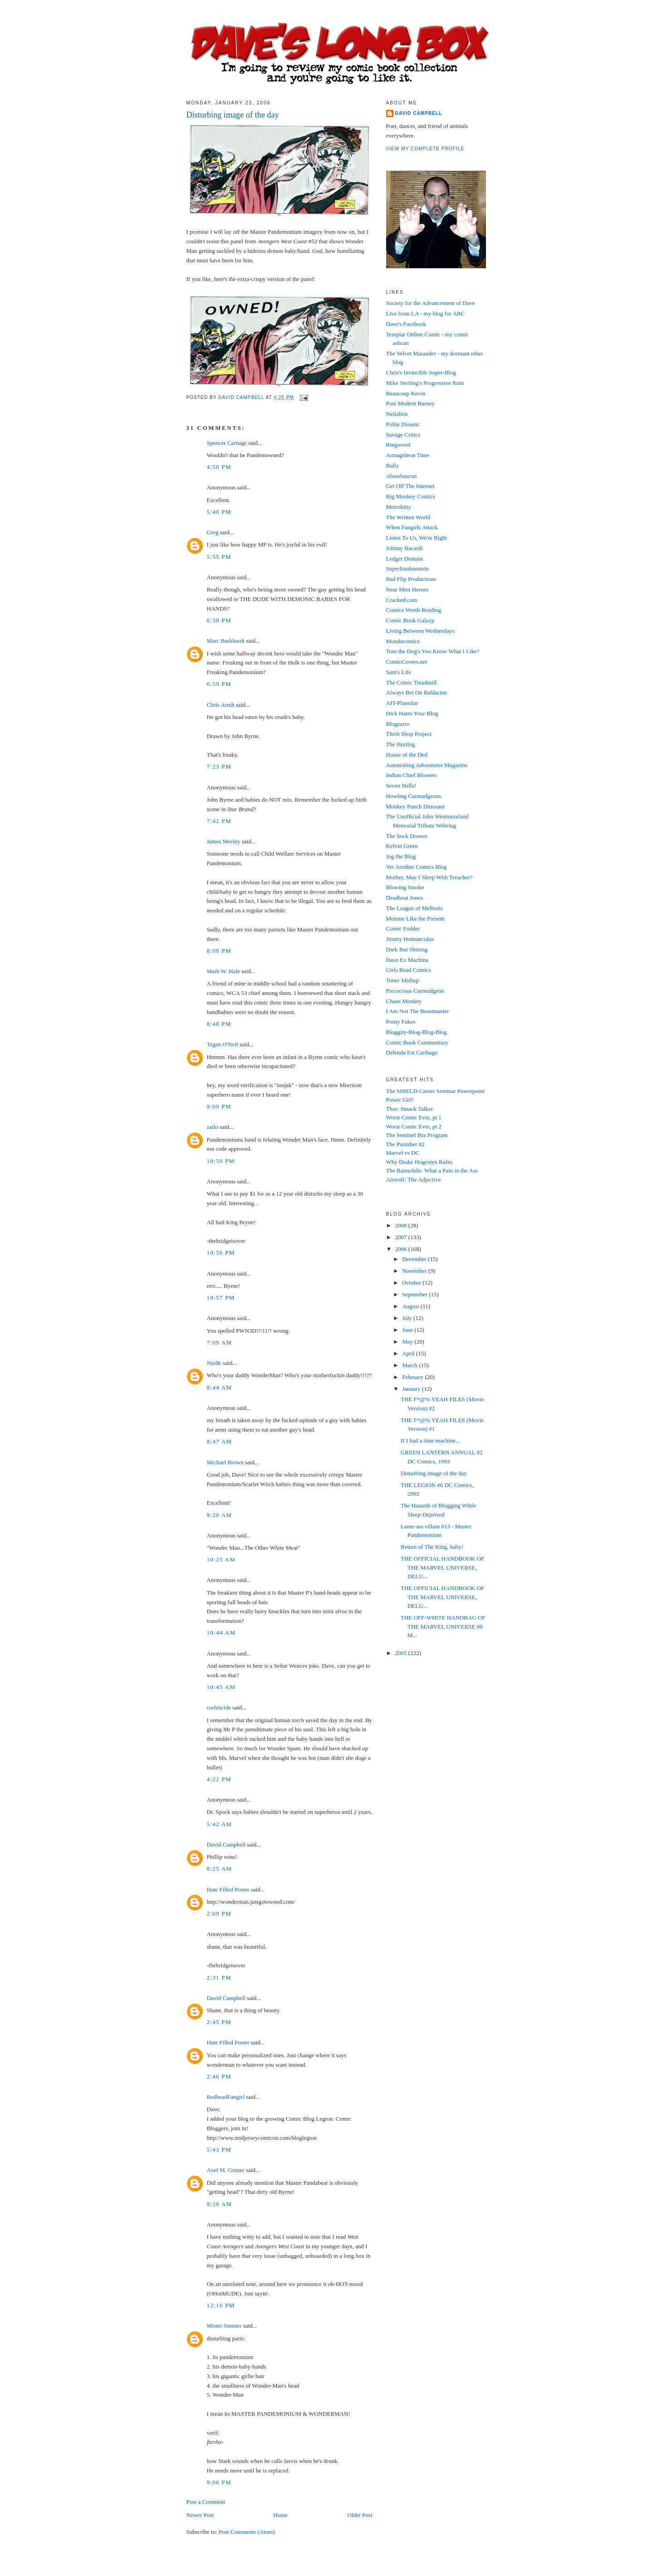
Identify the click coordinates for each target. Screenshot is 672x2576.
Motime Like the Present (415, 918)
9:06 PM (219, 2482)
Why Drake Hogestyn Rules (419, 1161)
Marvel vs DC (403, 1152)
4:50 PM (219, 466)
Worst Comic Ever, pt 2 (413, 1126)
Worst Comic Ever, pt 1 (413, 1117)
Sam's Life (398, 672)
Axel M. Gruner (226, 2170)
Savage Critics (403, 434)
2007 (401, 1237)
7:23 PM (219, 766)
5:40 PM (219, 511)
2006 (401, 1249)
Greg (213, 532)
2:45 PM (219, 2022)
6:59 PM (219, 683)
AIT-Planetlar (402, 702)
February (413, 1377)
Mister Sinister (224, 2325)
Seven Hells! (401, 785)
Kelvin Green (402, 845)
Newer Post (200, 2515)
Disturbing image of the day (434, 1473)
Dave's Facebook (406, 323)
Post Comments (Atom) (247, 2531)
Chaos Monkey (404, 1001)
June (408, 1329)
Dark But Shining (407, 949)
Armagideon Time (407, 455)
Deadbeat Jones (404, 897)
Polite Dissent (402, 424)
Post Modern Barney (410, 403)
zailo (212, 1126)
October (412, 1282)
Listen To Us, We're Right (416, 537)
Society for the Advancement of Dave (430, 303)
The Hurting (400, 744)
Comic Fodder (403, 928)
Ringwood (398, 444)
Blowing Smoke (405, 887)
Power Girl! (400, 1099)
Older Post (359, 2515)
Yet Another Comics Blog (416, 866)
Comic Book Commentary (417, 1042)
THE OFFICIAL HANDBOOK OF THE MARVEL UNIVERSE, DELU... (442, 1567)
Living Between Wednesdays (420, 630)
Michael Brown (225, 1462)
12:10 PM (221, 2305)
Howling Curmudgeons (413, 796)
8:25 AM (219, 1868)
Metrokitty (399, 506)
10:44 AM (221, 1632)
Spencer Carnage (227, 442)
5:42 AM (219, 1824)
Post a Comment (206, 2501)
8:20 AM (219, 2204)
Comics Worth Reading (413, 609)
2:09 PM (219, 1913)
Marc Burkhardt (226, 640)
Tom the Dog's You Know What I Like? (433, 651)
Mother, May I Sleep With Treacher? (429, 877)
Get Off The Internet (410, 486)
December (415, 1259)
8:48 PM (219, 1023)
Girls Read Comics (408, 969)
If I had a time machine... (430, 1440)
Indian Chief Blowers (411, 775)
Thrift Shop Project (409, 733)
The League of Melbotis (414, 908)
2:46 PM (219, 2076)
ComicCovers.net (406, 661)
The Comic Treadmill (411, 682)
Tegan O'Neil (222, 1044)
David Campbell (226, 1844)
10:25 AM (221, 1559)
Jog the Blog (401, 856)
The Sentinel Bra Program (417, 1135)
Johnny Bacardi (404, 548)
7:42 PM (219, 821)
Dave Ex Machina (407, 959)
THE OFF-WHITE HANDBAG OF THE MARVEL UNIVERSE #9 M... (443, 1626)
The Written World (408, 517)
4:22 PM (219, 1779)
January (412, 1388)
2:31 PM (219, 1977)
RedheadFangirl (226, 2096)
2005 (401, 1653)
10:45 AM (221, 1687)
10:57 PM (221, 1297)
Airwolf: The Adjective (413, 1179)
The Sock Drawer (407, 835)
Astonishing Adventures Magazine (427, 765)
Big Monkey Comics (410, 496)
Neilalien (397, 413)
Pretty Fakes (401, 1021)
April (409, 1353)
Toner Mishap (402, 980)
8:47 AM (219, 1441)
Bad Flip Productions (411, 579)
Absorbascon (401, 476)
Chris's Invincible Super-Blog (421, 372)
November (415, 1270)
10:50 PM (221, 1160)
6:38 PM (219, 620)
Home (280, 2515)
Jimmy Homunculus (410, 939)
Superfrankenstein (407, 568)
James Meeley (223, 841)
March (410, 1365)
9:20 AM (219, 1515)
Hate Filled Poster (228, 1889)
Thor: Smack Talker (409, 1108)
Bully (392, 465)
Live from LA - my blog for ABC (425, 313)
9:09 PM (219, 1106)
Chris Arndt (221, 704)
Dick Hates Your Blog (412, 713)
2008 (401, 1225)
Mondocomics (403, 641)
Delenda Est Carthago (412, 1052)
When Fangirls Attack (412, 527)
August (411, 1306)
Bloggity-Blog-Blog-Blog (416, 1032)
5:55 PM (219, 556)
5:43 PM (219, 2149)
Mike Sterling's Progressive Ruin (425, 382)
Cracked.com (401, 599)
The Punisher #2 (405, 1144)
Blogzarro (398, 723)
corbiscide (219, 1707)
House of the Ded (406, 754)
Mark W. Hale (223, 971)
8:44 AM (219, 1387)
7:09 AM (219, 1342)
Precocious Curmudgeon (415, 990)
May (408, 1341)
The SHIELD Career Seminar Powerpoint (435, 1091)
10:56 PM (221, 1252)
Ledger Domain (404, 558)
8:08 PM (219, 950)
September (415, 1294)
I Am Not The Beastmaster (417, 1011)
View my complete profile (425, 148)
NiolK (214, 1362)
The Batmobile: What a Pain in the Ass (432, 1170)
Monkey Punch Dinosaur (415, 806)
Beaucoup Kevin (406, 393)
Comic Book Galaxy (410, 620)
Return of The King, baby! (432, 1546)
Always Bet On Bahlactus (416, 692)
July (407, 1318)
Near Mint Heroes (407, 589)
